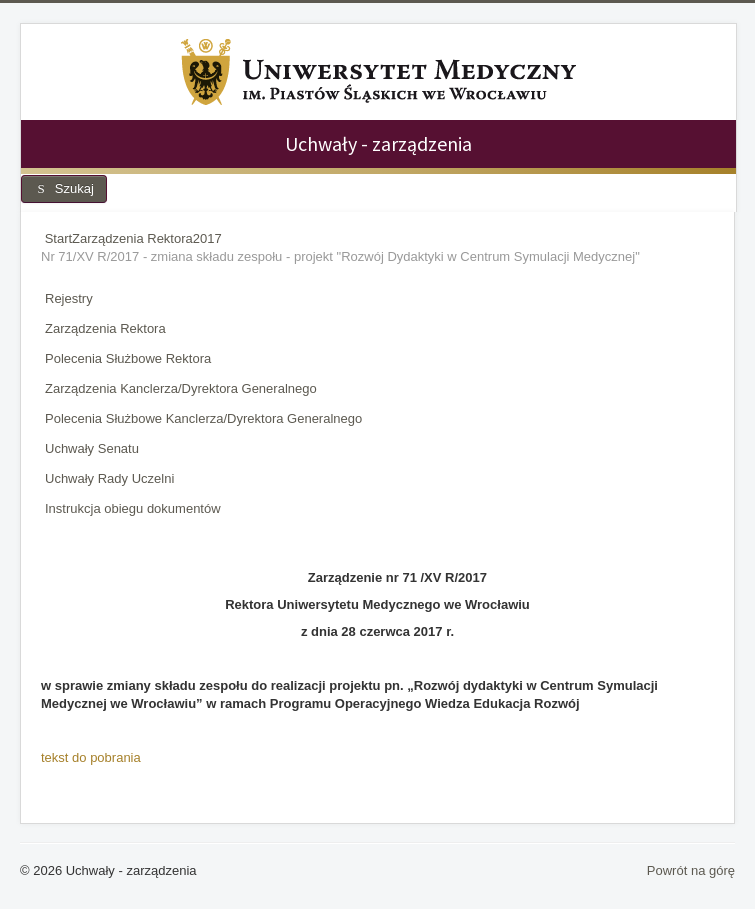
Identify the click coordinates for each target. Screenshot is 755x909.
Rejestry (69, 298)
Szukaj (64, 188)
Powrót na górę (691, 870)
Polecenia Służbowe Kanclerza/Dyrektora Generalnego (203, 418)
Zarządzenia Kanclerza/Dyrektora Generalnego (181, 388)
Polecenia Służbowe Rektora (128, 358)
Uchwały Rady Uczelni (109, 478)
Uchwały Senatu (92, 448)
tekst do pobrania (91, 757)
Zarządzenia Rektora (105, 328)
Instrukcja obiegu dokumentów (133, 508)
